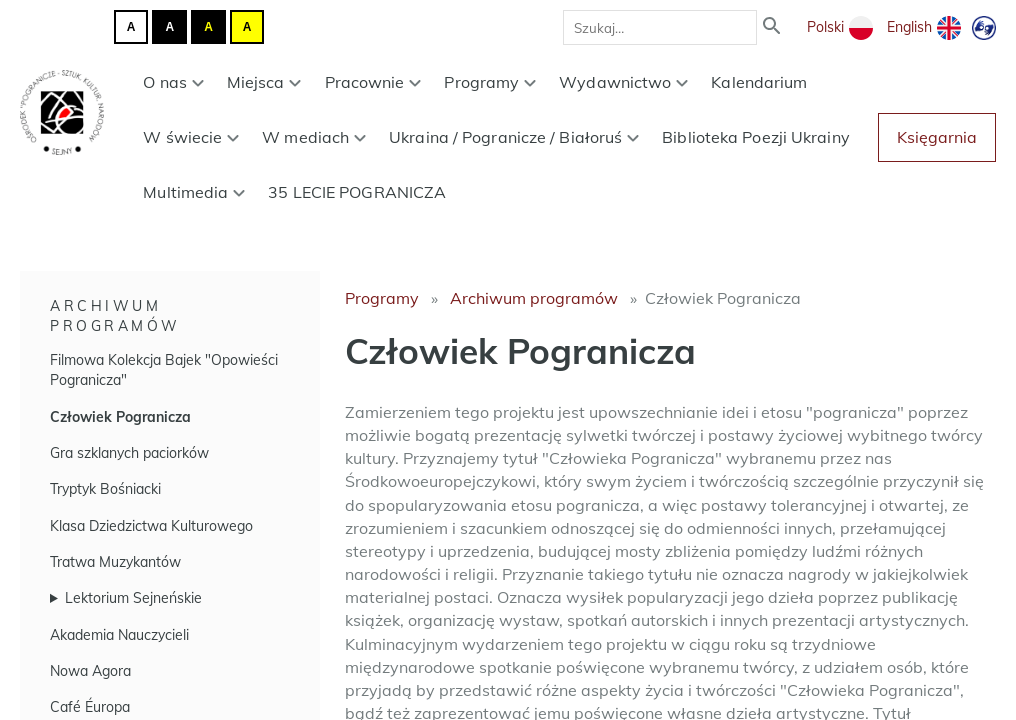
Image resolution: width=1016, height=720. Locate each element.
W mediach (314, 137)
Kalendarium (759, 82)
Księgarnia (937, 137)
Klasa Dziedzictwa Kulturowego (151, 526)
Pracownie (373, 82)
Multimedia (194, 192)
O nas (173, 82)
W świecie (191, 137)
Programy (490, 82)
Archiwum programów (534, 298)
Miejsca (264, 82)
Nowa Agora (90, 671)
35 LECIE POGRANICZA (357, 192)
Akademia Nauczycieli (119, 635)
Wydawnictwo (623, 82)
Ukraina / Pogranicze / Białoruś (514, 137)
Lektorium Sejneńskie (133, 598)
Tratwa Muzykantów (115, 562)
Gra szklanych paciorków (129, 453)
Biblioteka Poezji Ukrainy (756, 137)
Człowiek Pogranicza (120, 417)
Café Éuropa (90, 707)
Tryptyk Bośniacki (105, 489)
